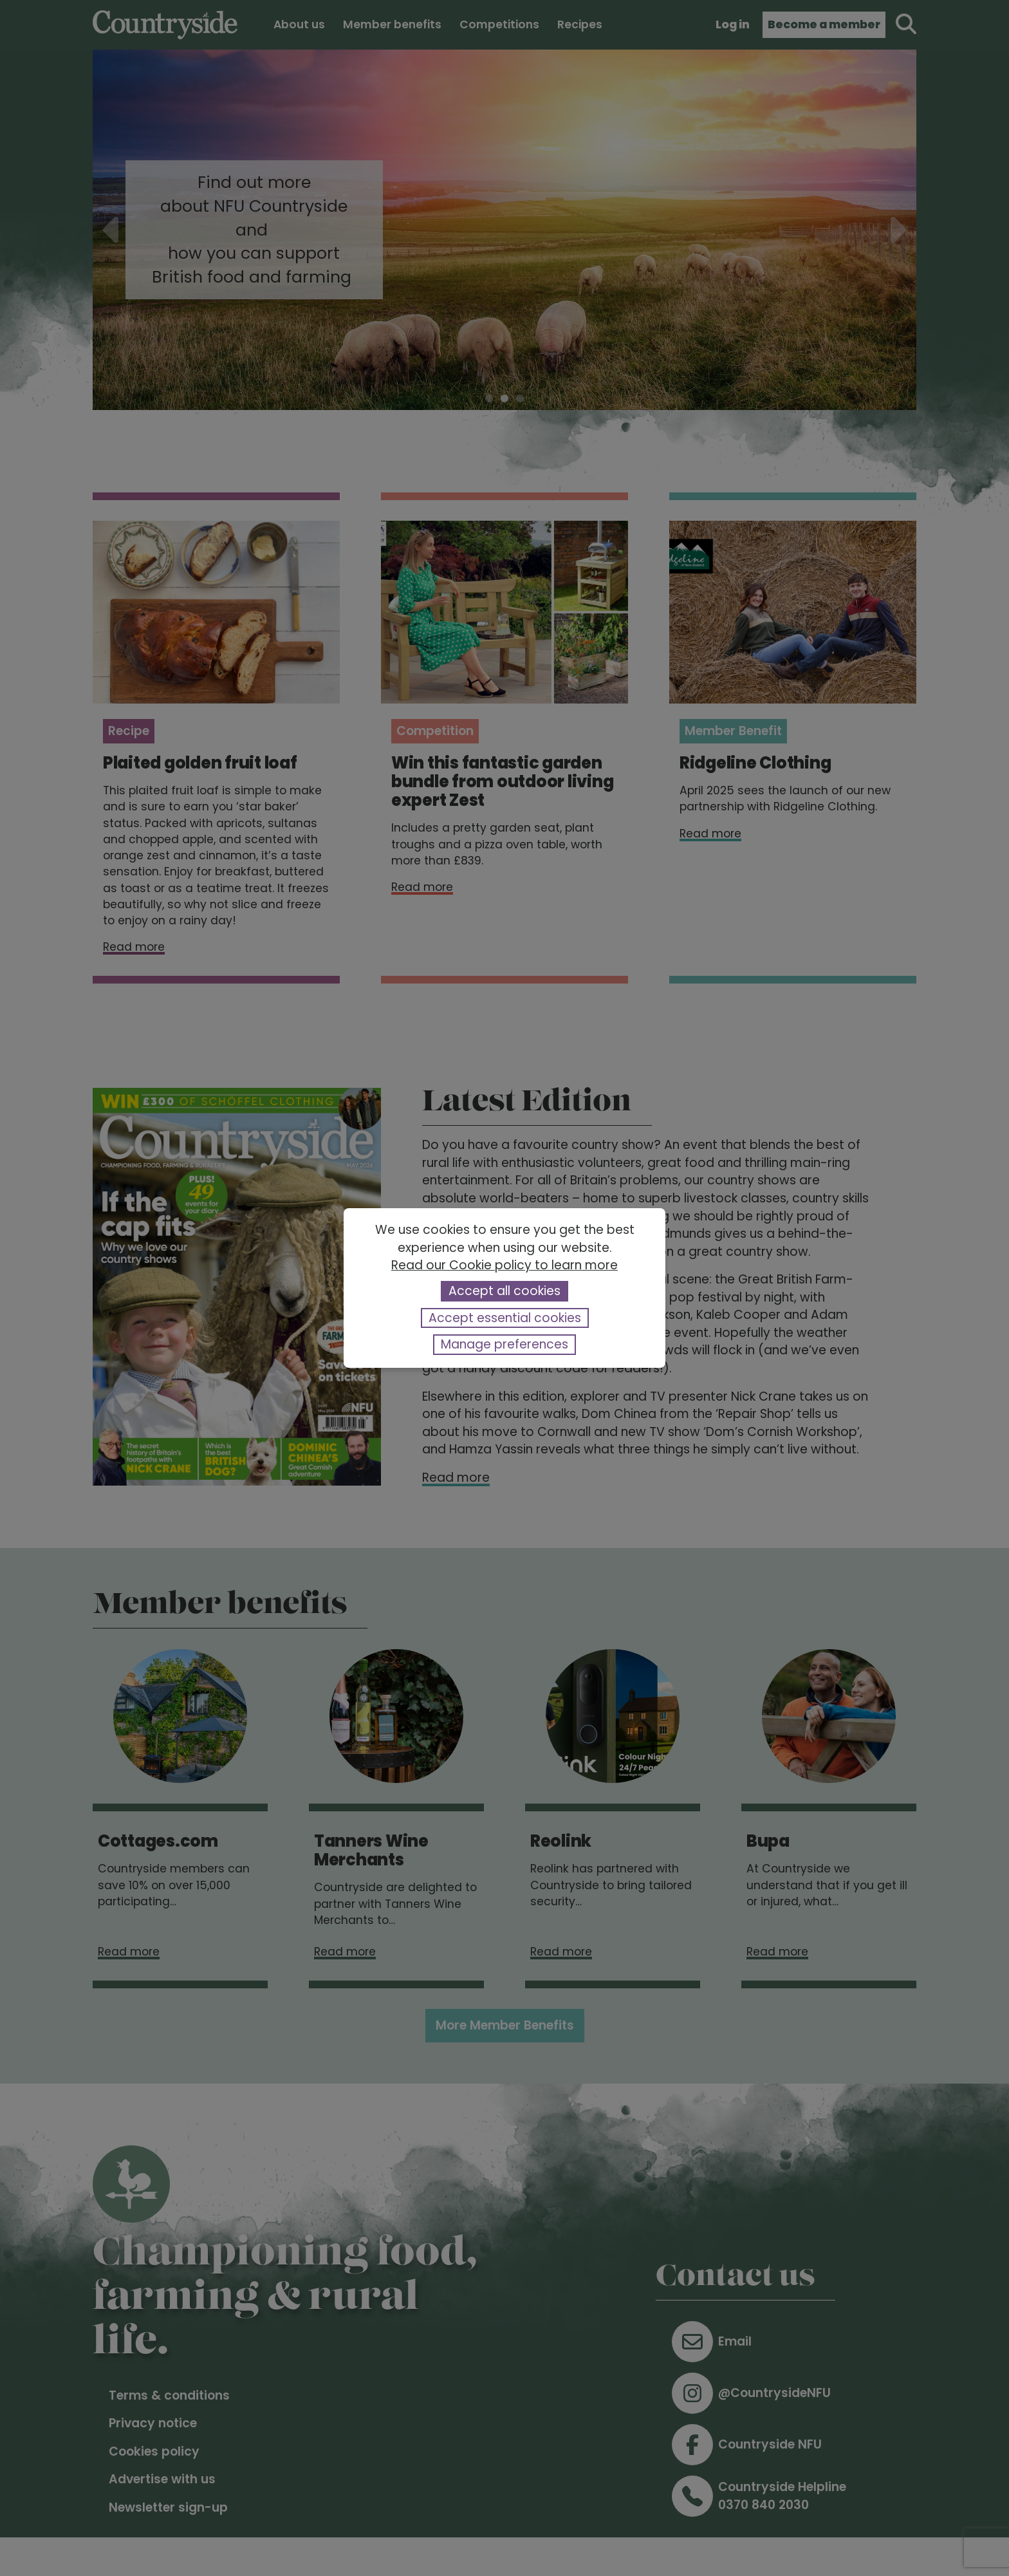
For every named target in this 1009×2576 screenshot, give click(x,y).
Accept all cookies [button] (504, 1291)
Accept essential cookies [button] (505, 1318)
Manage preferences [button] (504, 1344)
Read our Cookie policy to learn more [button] (504, 1265)
